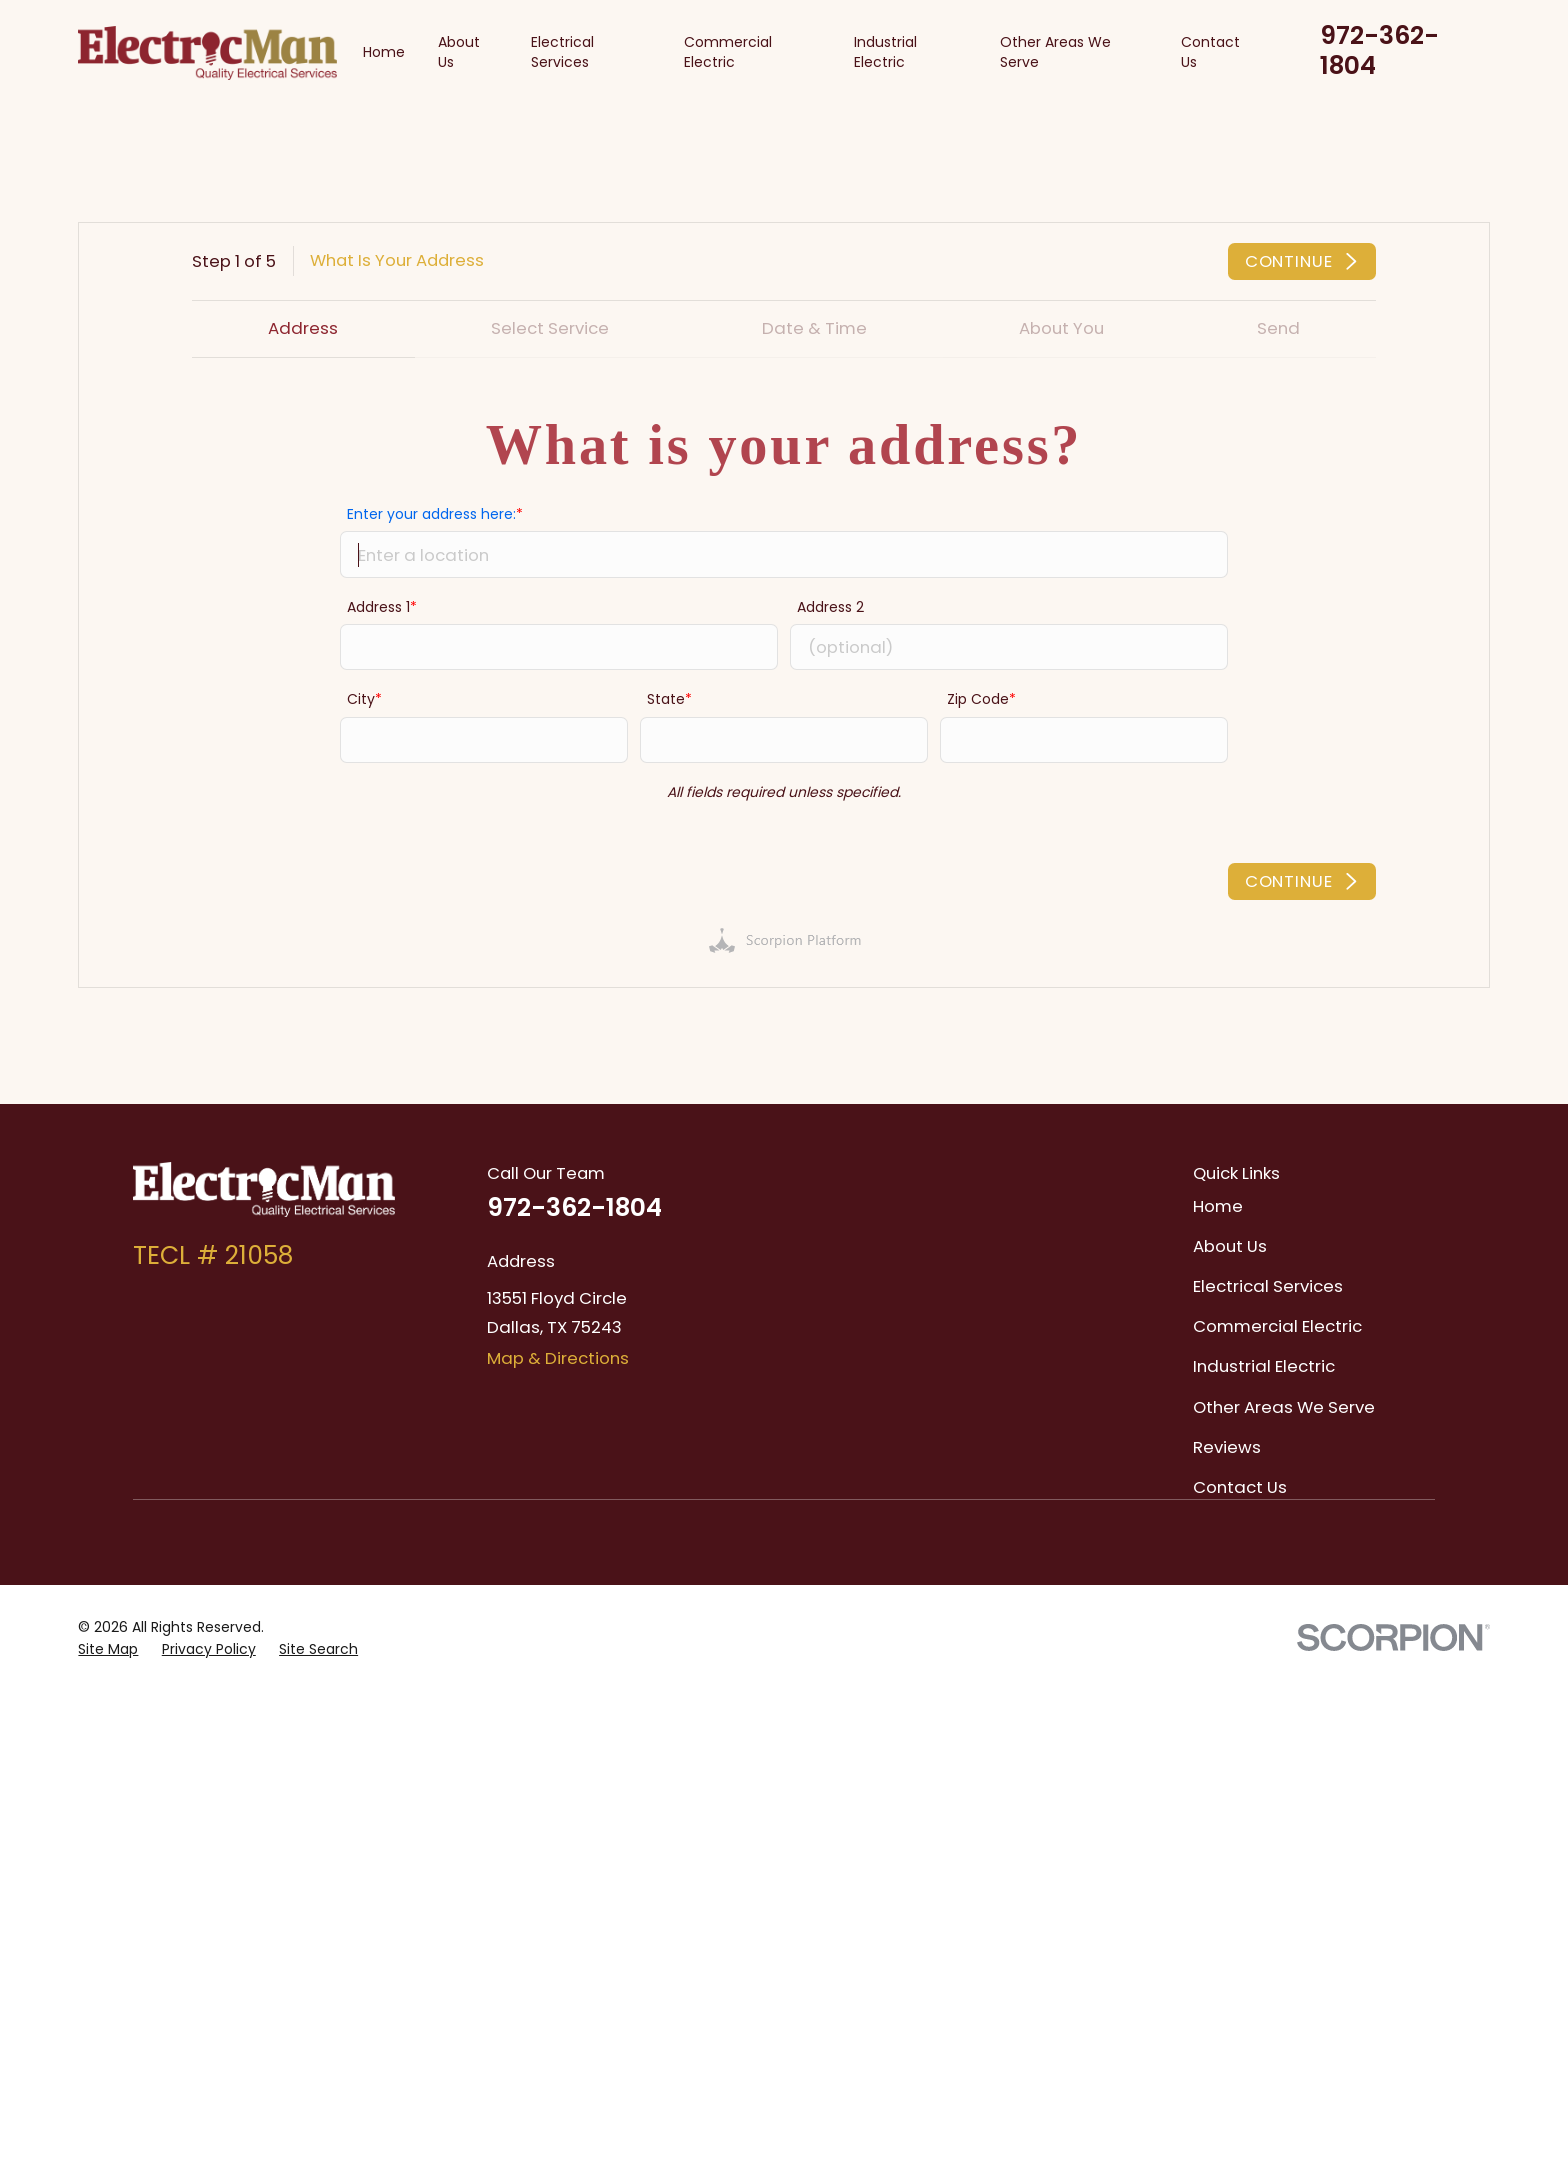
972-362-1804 (1379, 50)
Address (303, 328)
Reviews (1227, 1447)
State (666, 698)
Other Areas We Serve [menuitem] (1055, 52)
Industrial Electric (1264, 1366)
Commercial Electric (1277, 1326)
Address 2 (830, 606)
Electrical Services (1268, 1286)
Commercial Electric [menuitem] (728, 52)
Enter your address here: (431, 513)
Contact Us (1240, 1487)
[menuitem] (108, 1649)
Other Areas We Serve (1284, 1407)
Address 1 (378, 606)
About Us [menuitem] (459, 52)
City (361, 698)
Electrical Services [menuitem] (562, 52)
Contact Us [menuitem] (1210, 52)
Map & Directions (558, 1358)
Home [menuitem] (384, 52)
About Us (1230, 1246)
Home (1218, 1206)
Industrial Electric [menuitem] (885, 52)
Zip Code (978, 698)
